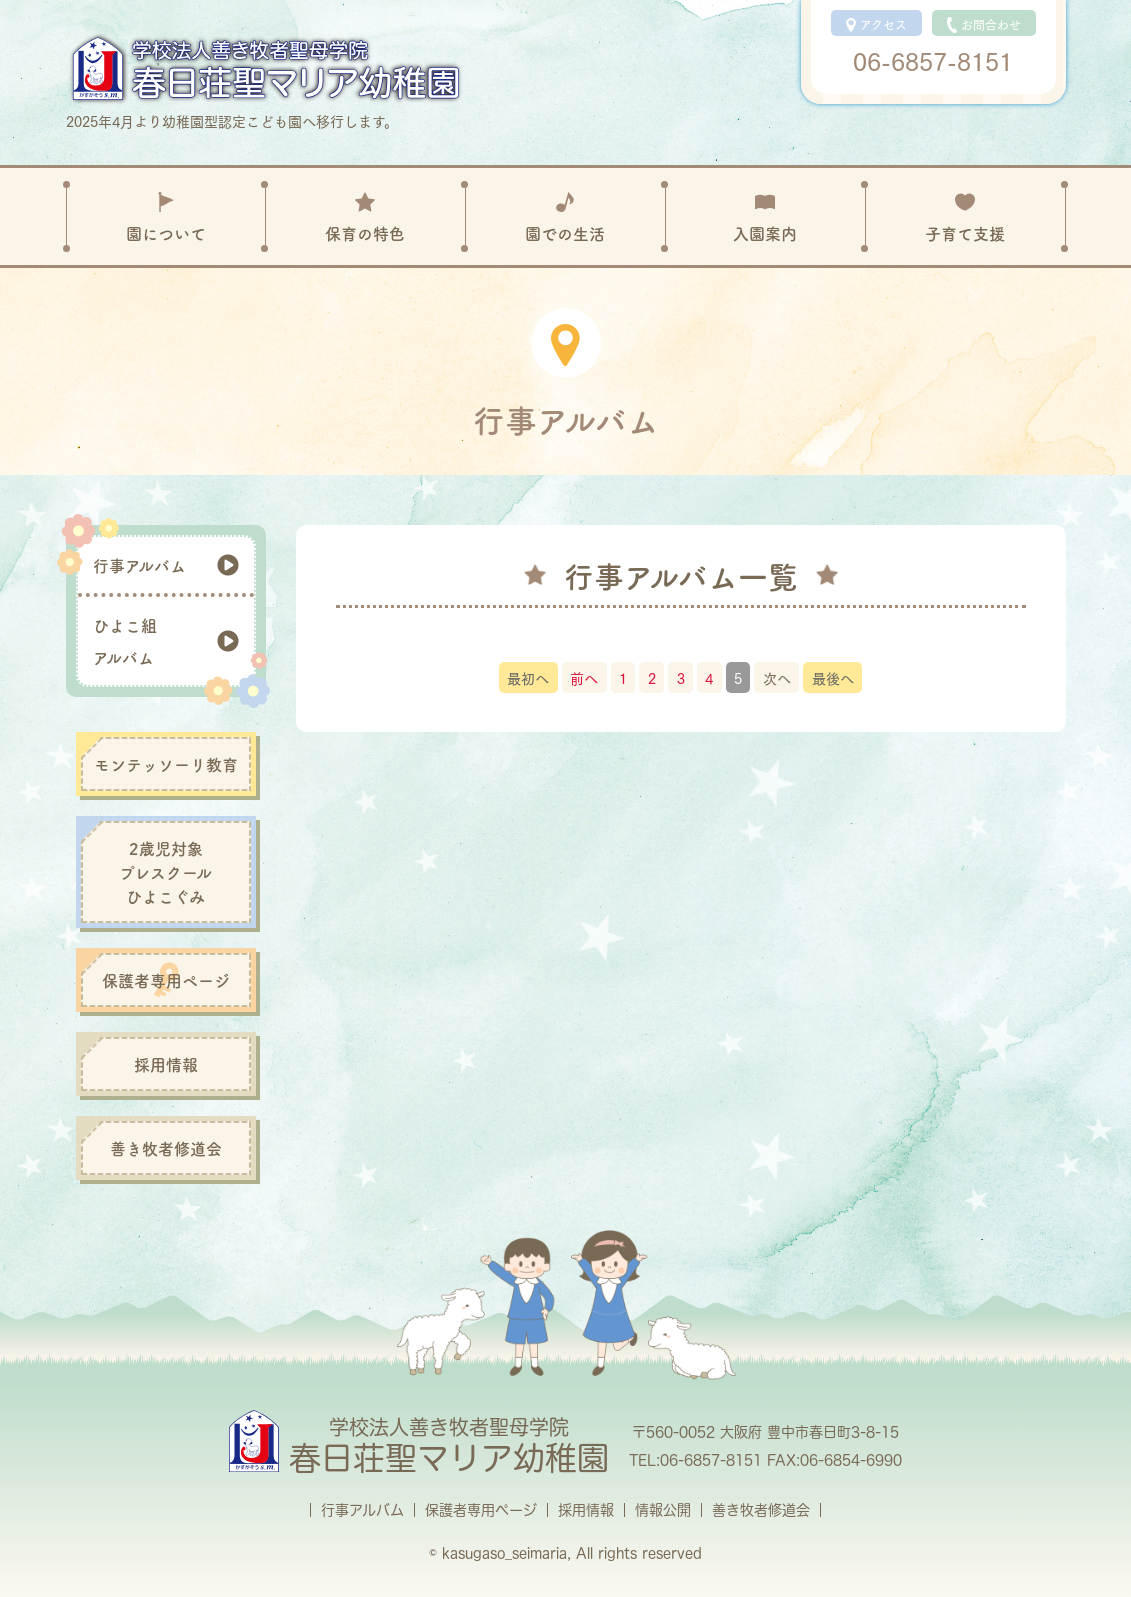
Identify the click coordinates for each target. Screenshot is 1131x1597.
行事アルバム (362, 1509)
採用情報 (586, 1509)
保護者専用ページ (481, 1509)
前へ (584, 677)
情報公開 (663, 1509)
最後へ (833, 677)
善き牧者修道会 (761, 1509)
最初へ (528, 677)
